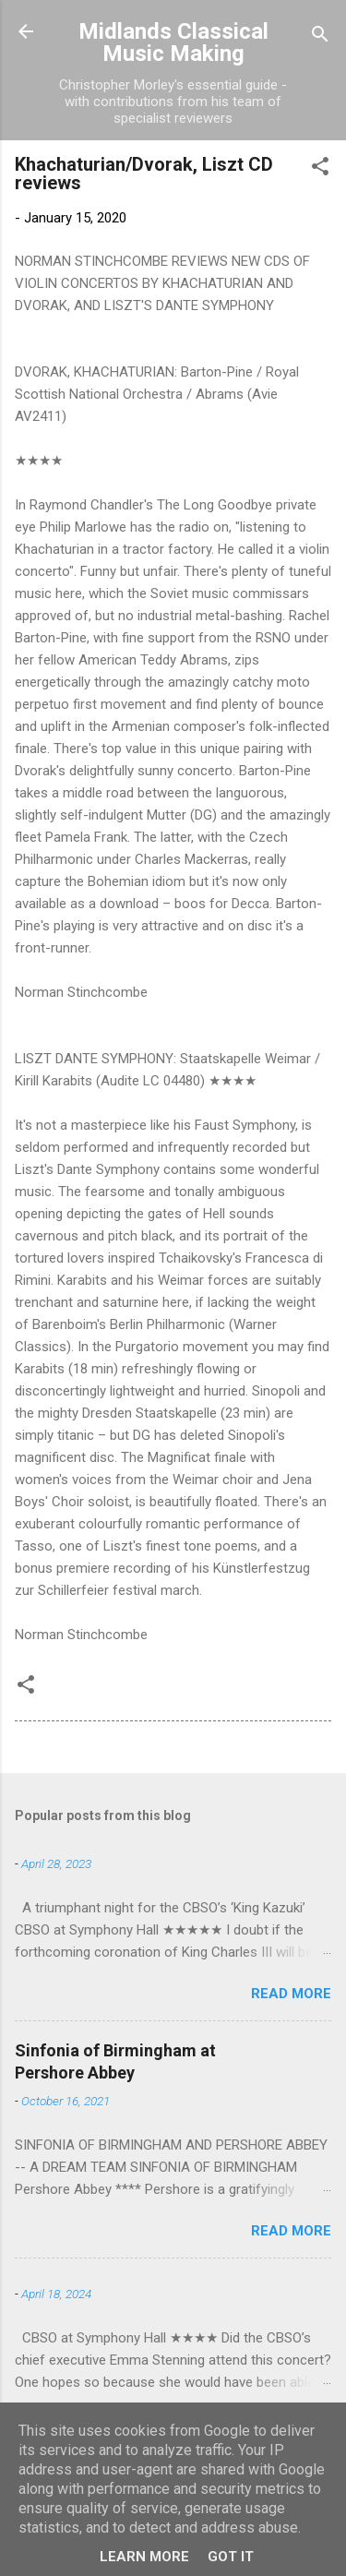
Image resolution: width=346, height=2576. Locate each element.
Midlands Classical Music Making (173, 42)
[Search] (320, 37)
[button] (320, 169)
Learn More (144, 2556)
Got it (231, 2556)
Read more (291, 1993)
